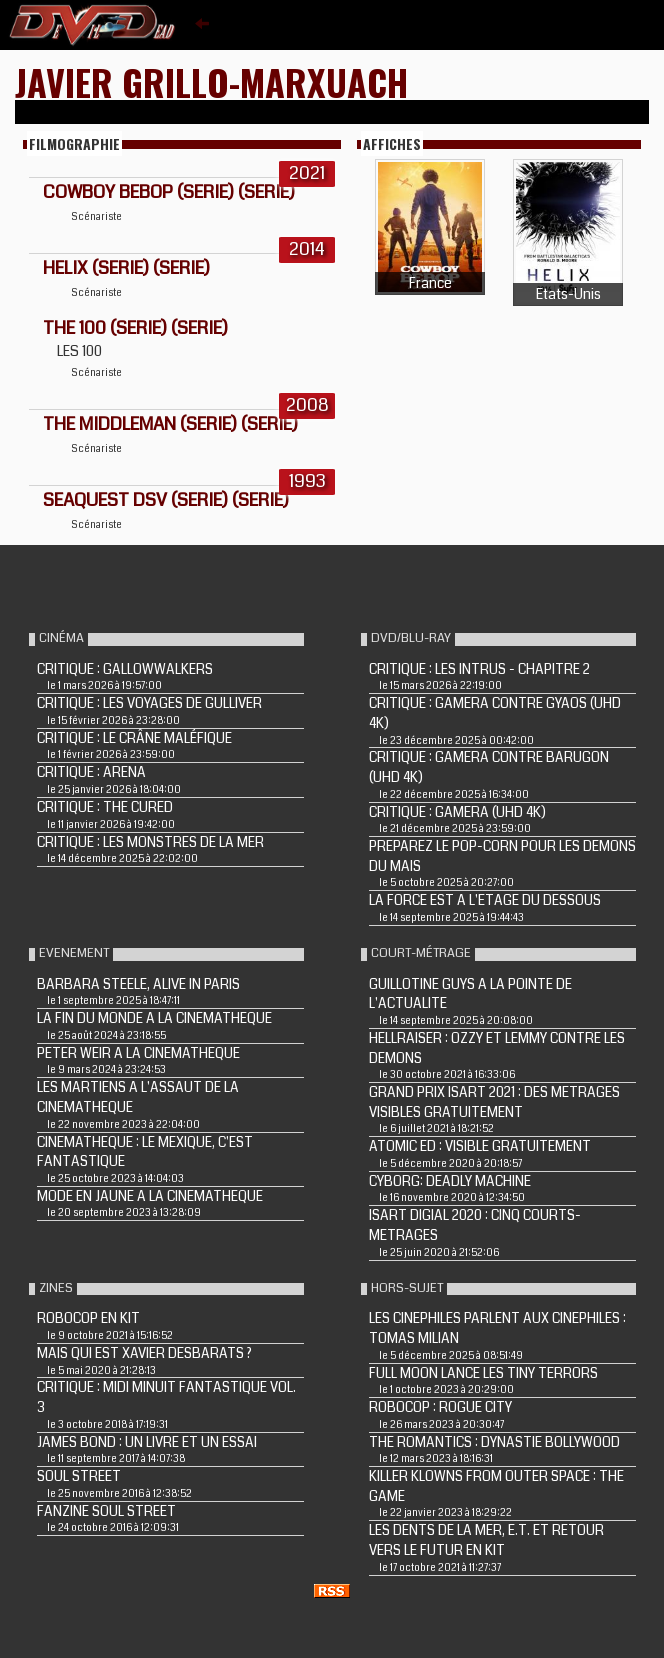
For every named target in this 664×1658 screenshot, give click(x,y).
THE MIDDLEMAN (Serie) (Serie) (170, 424)
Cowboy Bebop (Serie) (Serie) (169, 192)
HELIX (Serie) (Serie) (126, 268)
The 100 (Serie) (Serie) (135, 328)
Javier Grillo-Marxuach (211, 81)
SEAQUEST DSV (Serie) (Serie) (166, 500)
